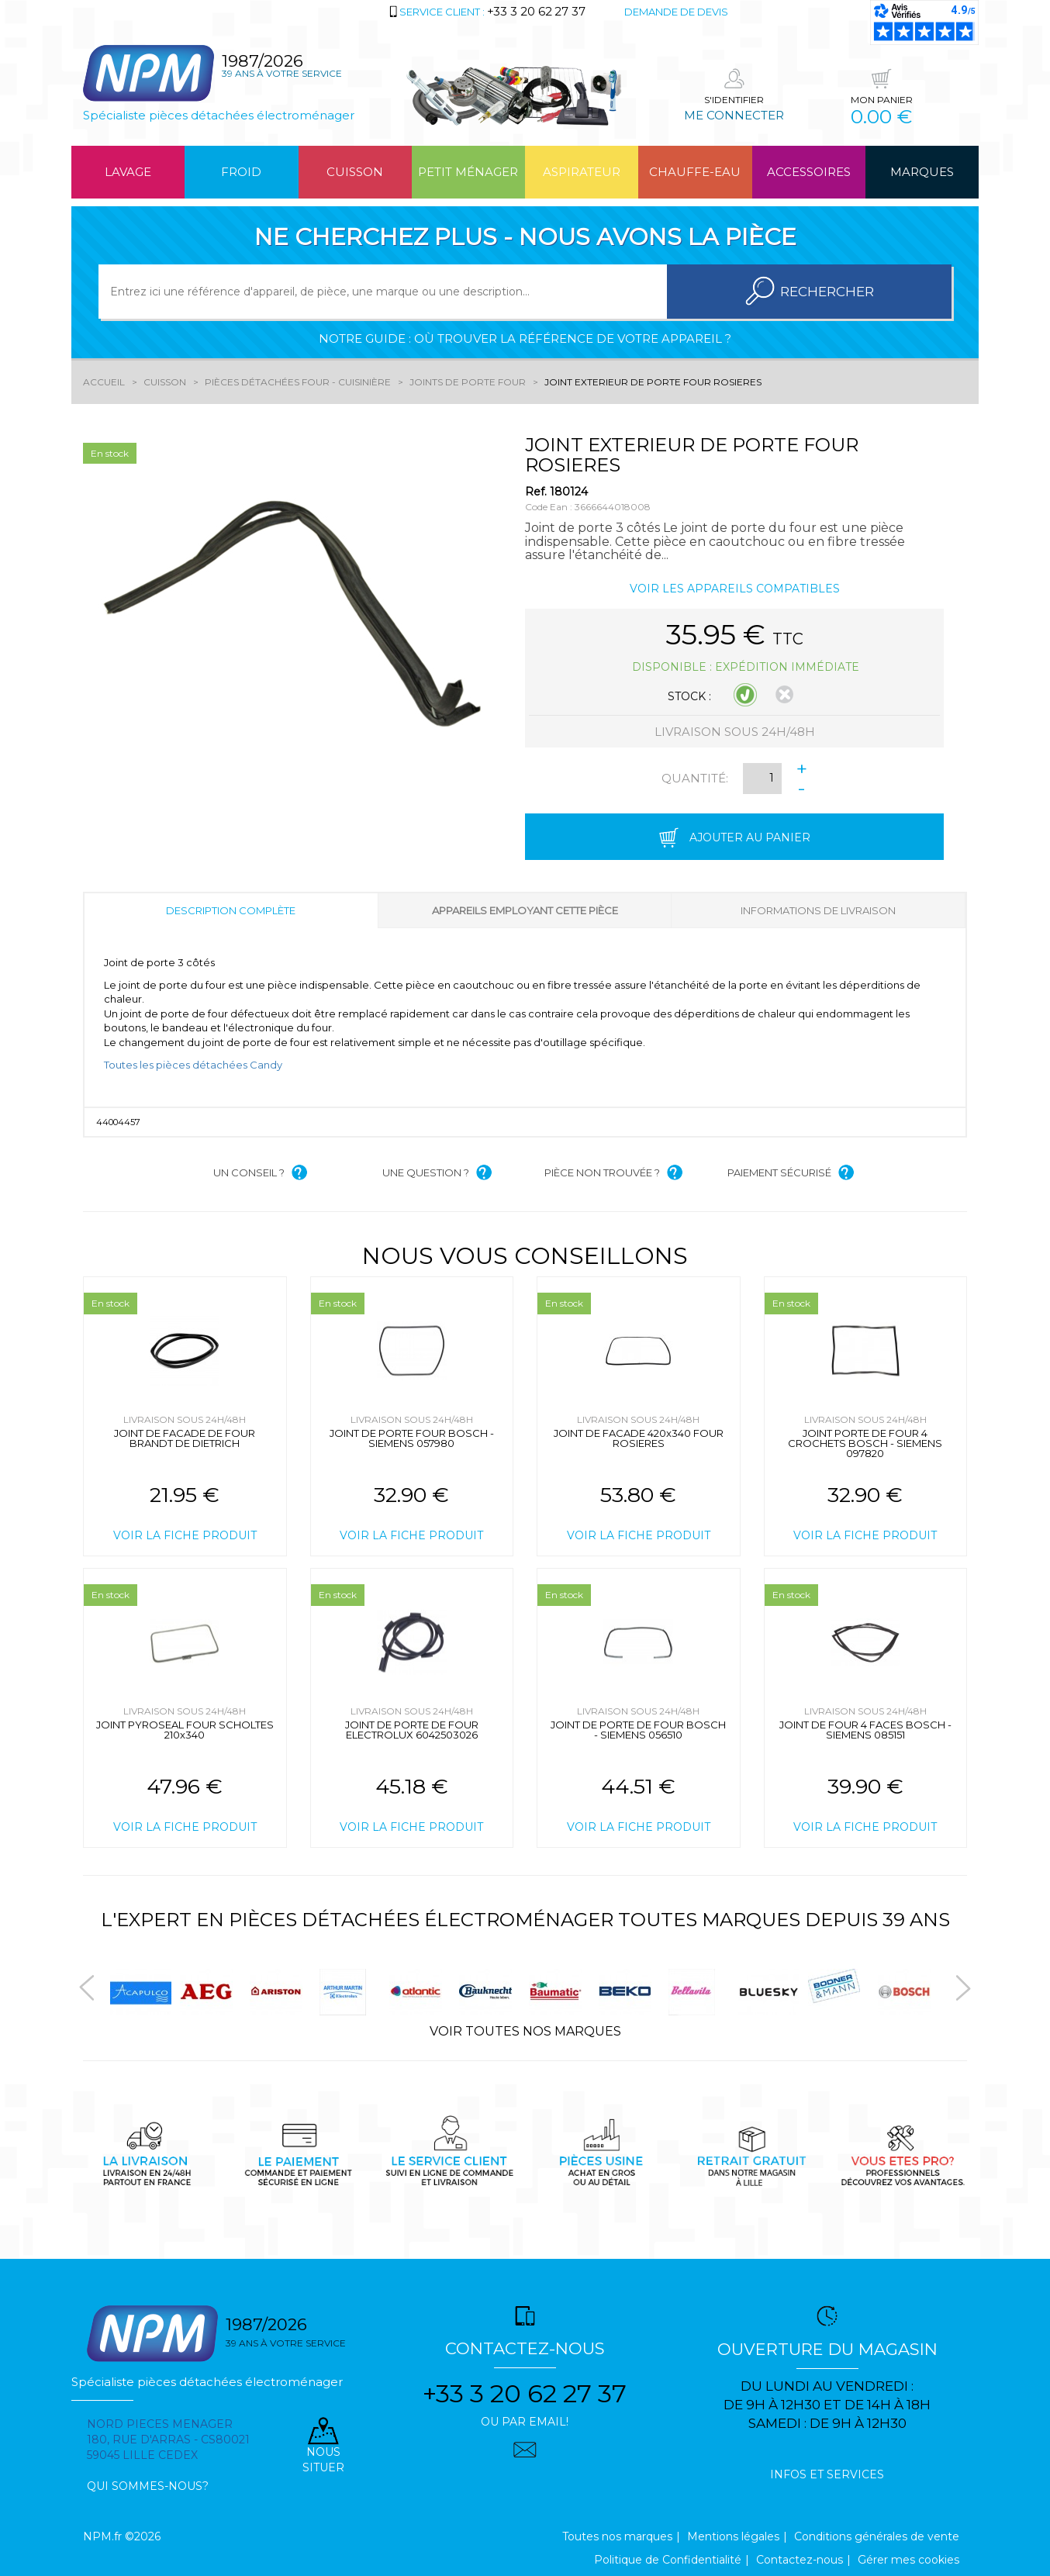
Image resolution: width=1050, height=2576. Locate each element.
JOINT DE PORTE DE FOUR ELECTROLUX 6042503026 (411, 1729)
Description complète (230, 910)
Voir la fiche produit (185, 1535)
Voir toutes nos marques (525, 2031)
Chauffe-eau (695, 171)
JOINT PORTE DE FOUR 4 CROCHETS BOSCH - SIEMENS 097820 (865, 1443)
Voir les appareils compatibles (735, 589)
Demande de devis (676, 11)
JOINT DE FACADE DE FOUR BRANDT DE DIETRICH (184, 1438)
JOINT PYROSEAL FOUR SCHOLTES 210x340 (185, 1729)
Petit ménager (468, 171)
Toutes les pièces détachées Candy (193, 1064)
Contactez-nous (799, 2560)
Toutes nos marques (617, 2536)
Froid (241, 171)
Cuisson (354, 171)
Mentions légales (733, 2536)
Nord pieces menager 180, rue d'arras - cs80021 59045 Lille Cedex (168, 2439)
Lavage (128, 171)
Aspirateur (581, 171)
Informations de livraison (818, 910)
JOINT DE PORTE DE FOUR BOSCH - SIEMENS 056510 (638, 1729)
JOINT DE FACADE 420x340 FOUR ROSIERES (639, 1438)
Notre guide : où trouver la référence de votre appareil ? (525, 338)
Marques (922, 171)
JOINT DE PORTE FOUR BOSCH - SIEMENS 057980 (412, 1438)
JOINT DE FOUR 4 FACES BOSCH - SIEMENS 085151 (865, 1729)
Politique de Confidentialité (667, 2560)
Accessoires (809, 171)
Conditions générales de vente (876, 2536)
